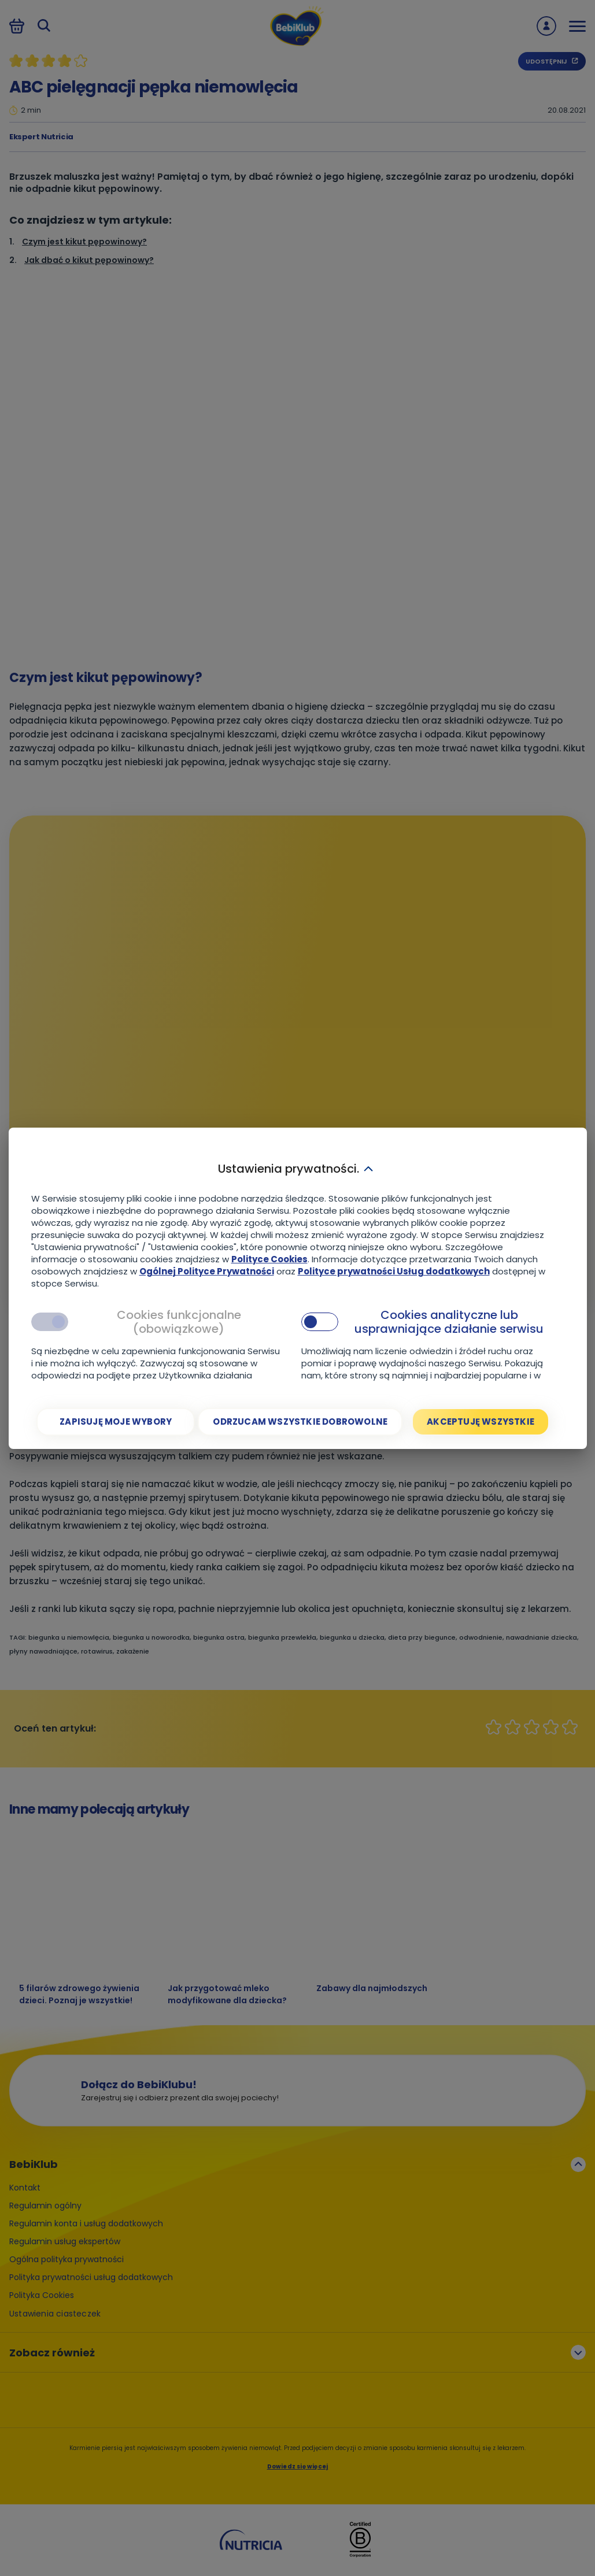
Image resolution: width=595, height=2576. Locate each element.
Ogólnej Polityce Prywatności (206, 1271)
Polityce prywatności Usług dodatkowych (394, 1271)
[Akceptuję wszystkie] (480, 1422)
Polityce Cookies (269, 1259)
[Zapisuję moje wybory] (115, 1422)
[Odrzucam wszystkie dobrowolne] (300, 1422)
